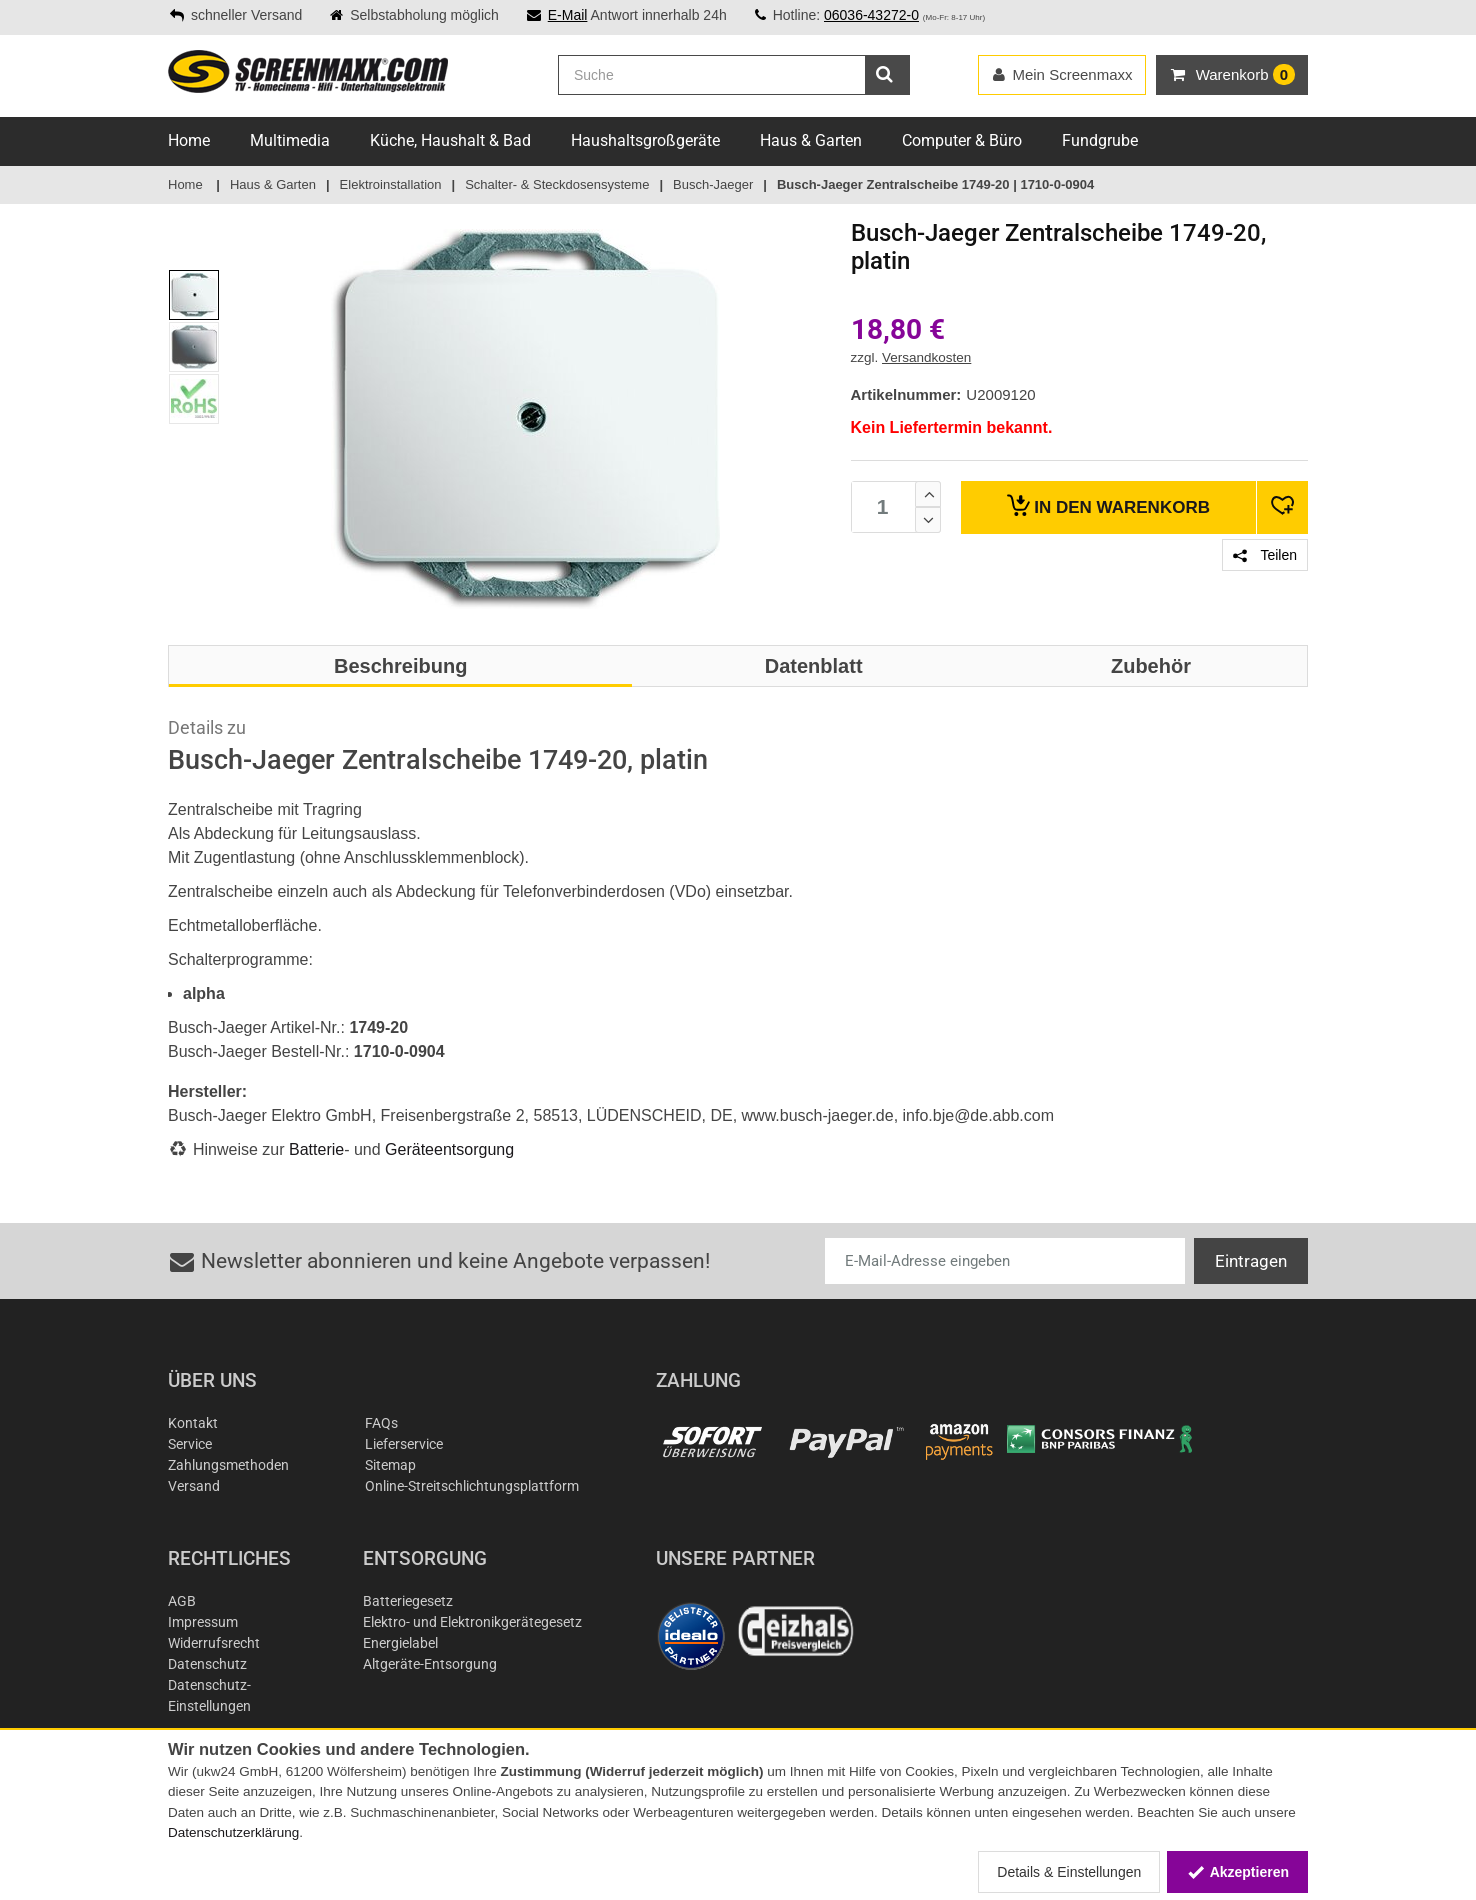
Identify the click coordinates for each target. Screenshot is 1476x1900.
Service (190, 1444)
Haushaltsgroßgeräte (645, 140)
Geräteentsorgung (449, 1149)
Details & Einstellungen (1069, 1872)
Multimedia (290, 140)
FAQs (381, 1423)
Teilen (1265, 555)
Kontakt (193, 1423)
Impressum (203, 1622)
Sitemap (390, 1465)
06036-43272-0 (871, 15)
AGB (182, 1601)
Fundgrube (1100, 140)
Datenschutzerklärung (233, 1832)
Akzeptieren (1237, 1872)
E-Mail (568, 15)
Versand (194, 1486)
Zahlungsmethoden (228, 1465)
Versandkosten (926, 357)
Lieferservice (404, 1444)
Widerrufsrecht (214, 1643)
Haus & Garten (811, 140)
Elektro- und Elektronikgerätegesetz (472, 1622)
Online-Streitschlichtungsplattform (472, 1486)
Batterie (316, 1149)
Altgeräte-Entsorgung (430, 1664)
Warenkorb (1108, 505)
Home (189, 140)
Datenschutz (207, 1664)
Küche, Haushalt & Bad (450, 140)
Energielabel (400, 1643)
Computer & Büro (962, 140)
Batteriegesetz (408, 1601)
